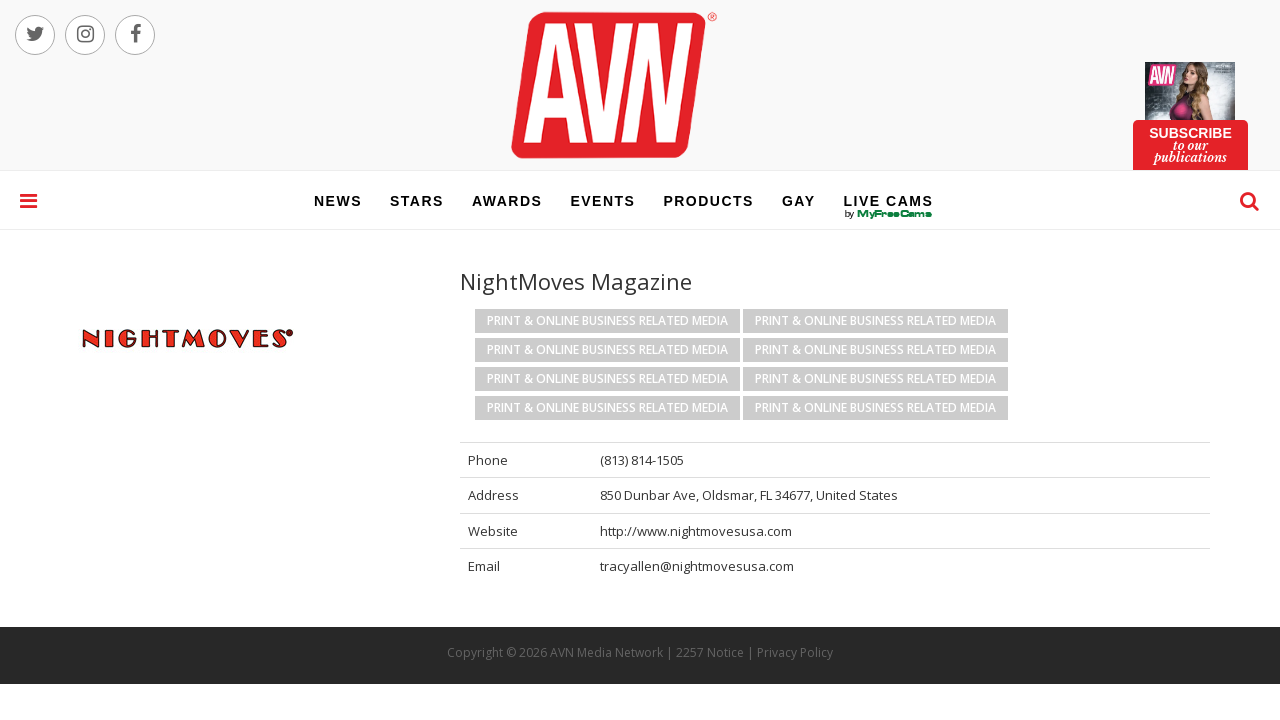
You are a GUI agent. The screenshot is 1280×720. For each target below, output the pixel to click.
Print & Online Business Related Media (607, 320)
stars (417, 201)
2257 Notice (710, 652)
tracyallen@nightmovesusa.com (697, 566)
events (602, 201)
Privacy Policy (795, 652)
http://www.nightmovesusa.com (696, 531)
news (338, 201)
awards (507, 201)
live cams (889, 214)
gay (799, 201)
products (708, 201)
